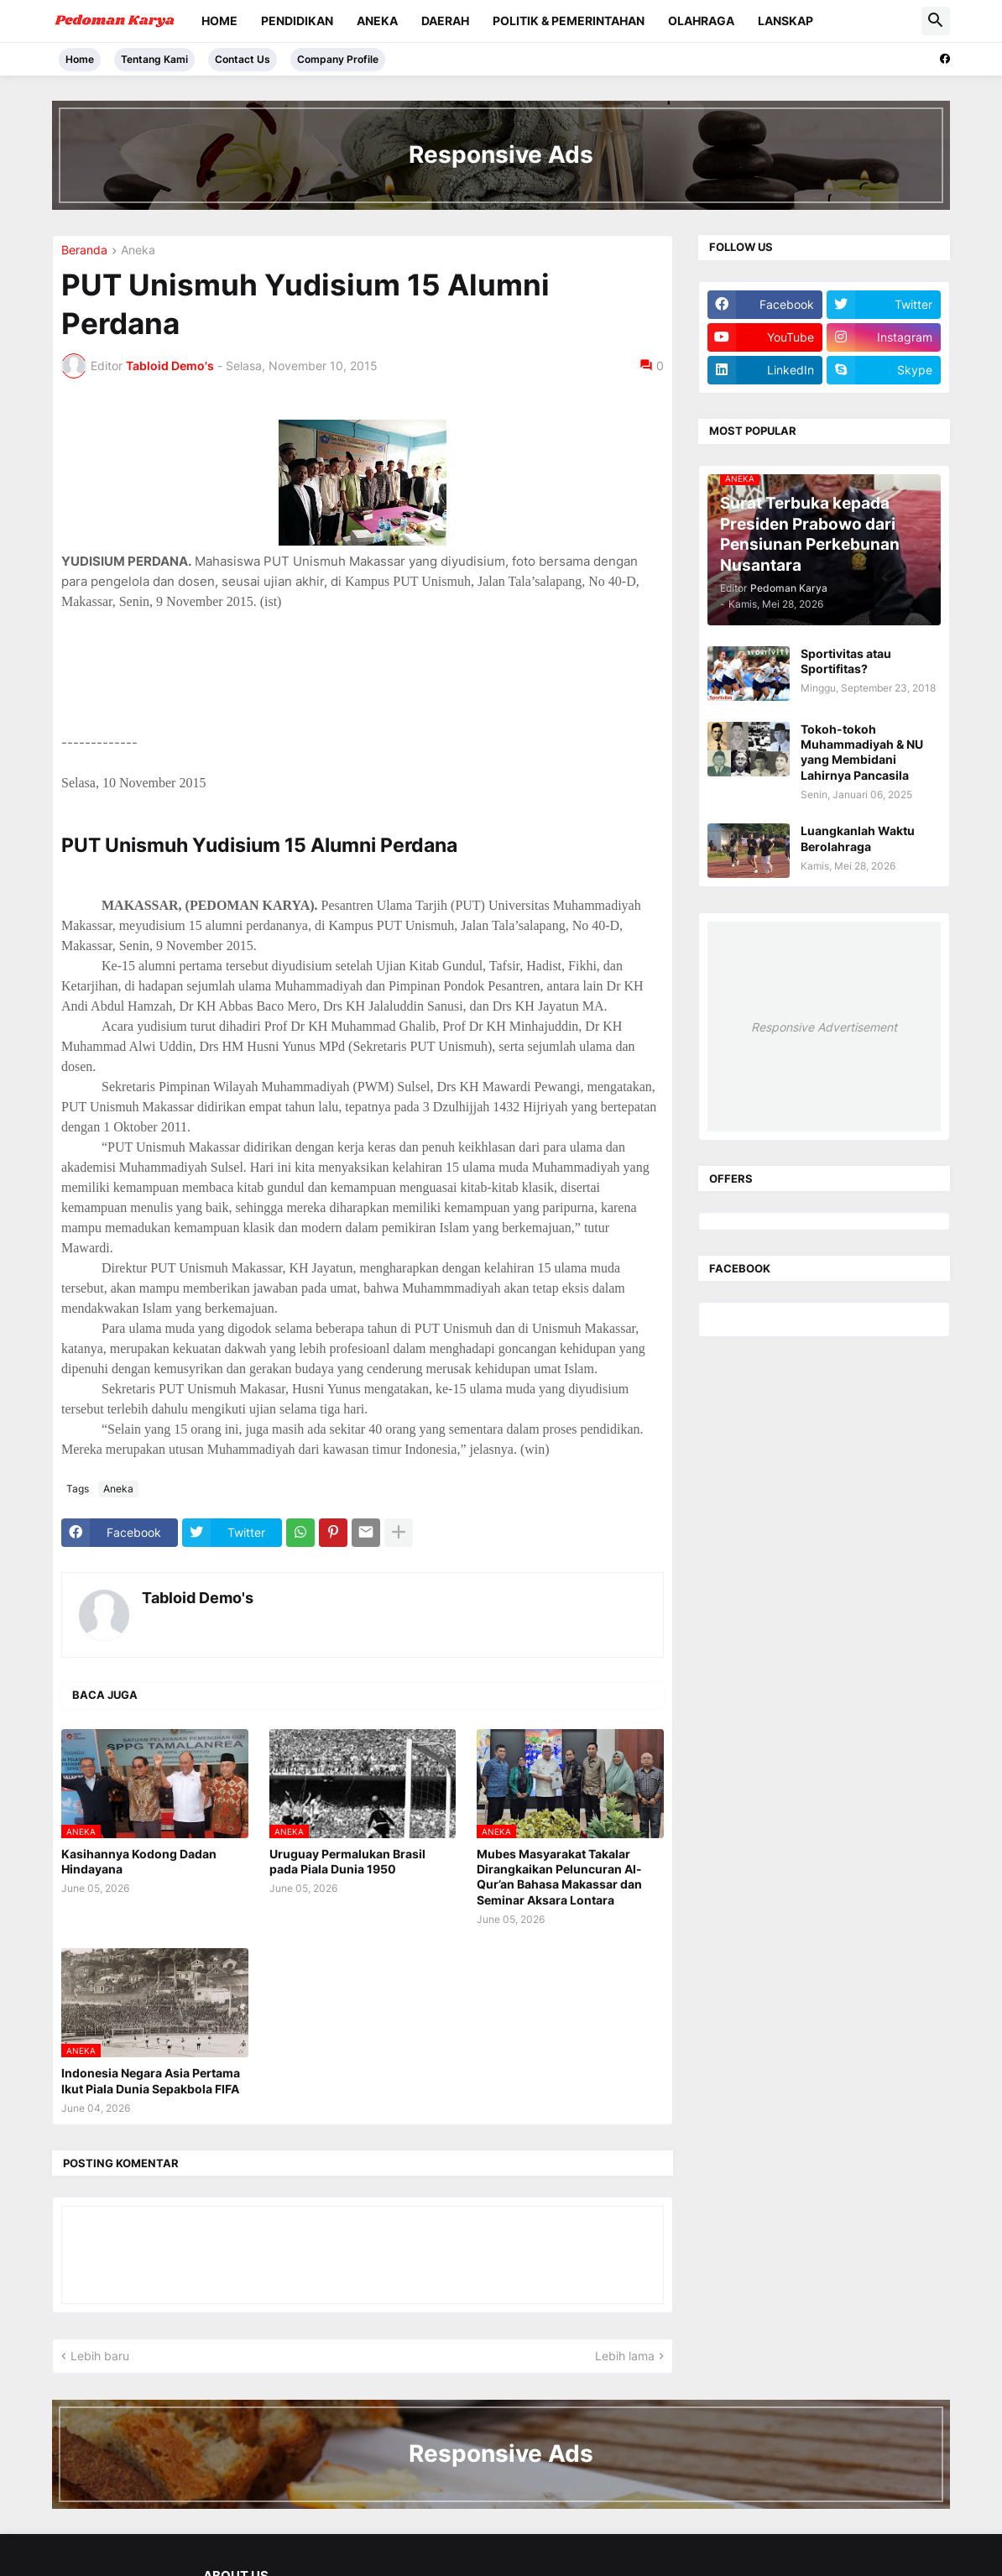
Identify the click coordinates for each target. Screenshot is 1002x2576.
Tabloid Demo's (197, 1598)
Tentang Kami (154, 59)
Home (219, 20)
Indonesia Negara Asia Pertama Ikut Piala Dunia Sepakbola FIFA (150, 2080)
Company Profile (337, 59)
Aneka (377, 20)
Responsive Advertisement (824, 1027)
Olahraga (701, 20)
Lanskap (785, 20)
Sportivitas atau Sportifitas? (846, 661)
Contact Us (242, 59)
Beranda (84, 250)
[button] (935, 21)
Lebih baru (99, 2356)
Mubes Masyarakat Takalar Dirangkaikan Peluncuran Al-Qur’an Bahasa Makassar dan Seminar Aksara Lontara (559, 1877)
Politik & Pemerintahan (569, 20)
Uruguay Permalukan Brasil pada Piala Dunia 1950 (347, 1861)
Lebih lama (625, 2356)
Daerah (445, 20)
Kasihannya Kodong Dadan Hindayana (139, 1861)
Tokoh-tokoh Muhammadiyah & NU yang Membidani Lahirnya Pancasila (862, 752)
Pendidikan (297, 20)
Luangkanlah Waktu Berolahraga (858, 838)
